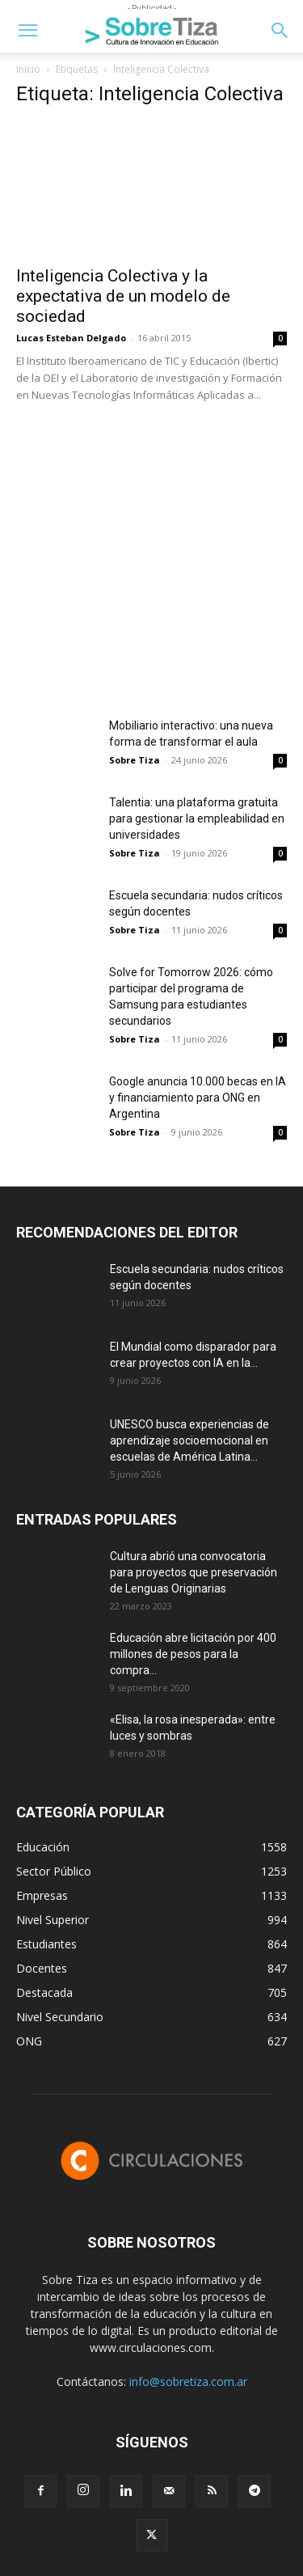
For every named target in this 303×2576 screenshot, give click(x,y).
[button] (27, 31)
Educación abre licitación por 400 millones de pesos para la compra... (193, 1654)
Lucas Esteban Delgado (71, 338)
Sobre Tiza (134, 760)
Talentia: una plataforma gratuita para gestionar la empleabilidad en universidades (196, 818)
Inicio (28, 69)
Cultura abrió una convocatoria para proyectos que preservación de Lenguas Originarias (193, 1572)
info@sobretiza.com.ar (188, 2381)
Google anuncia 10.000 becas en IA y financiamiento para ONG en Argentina (197, 1097)
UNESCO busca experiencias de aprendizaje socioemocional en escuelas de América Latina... (189, 1440)
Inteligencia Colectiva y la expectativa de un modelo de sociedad (123, 296)
